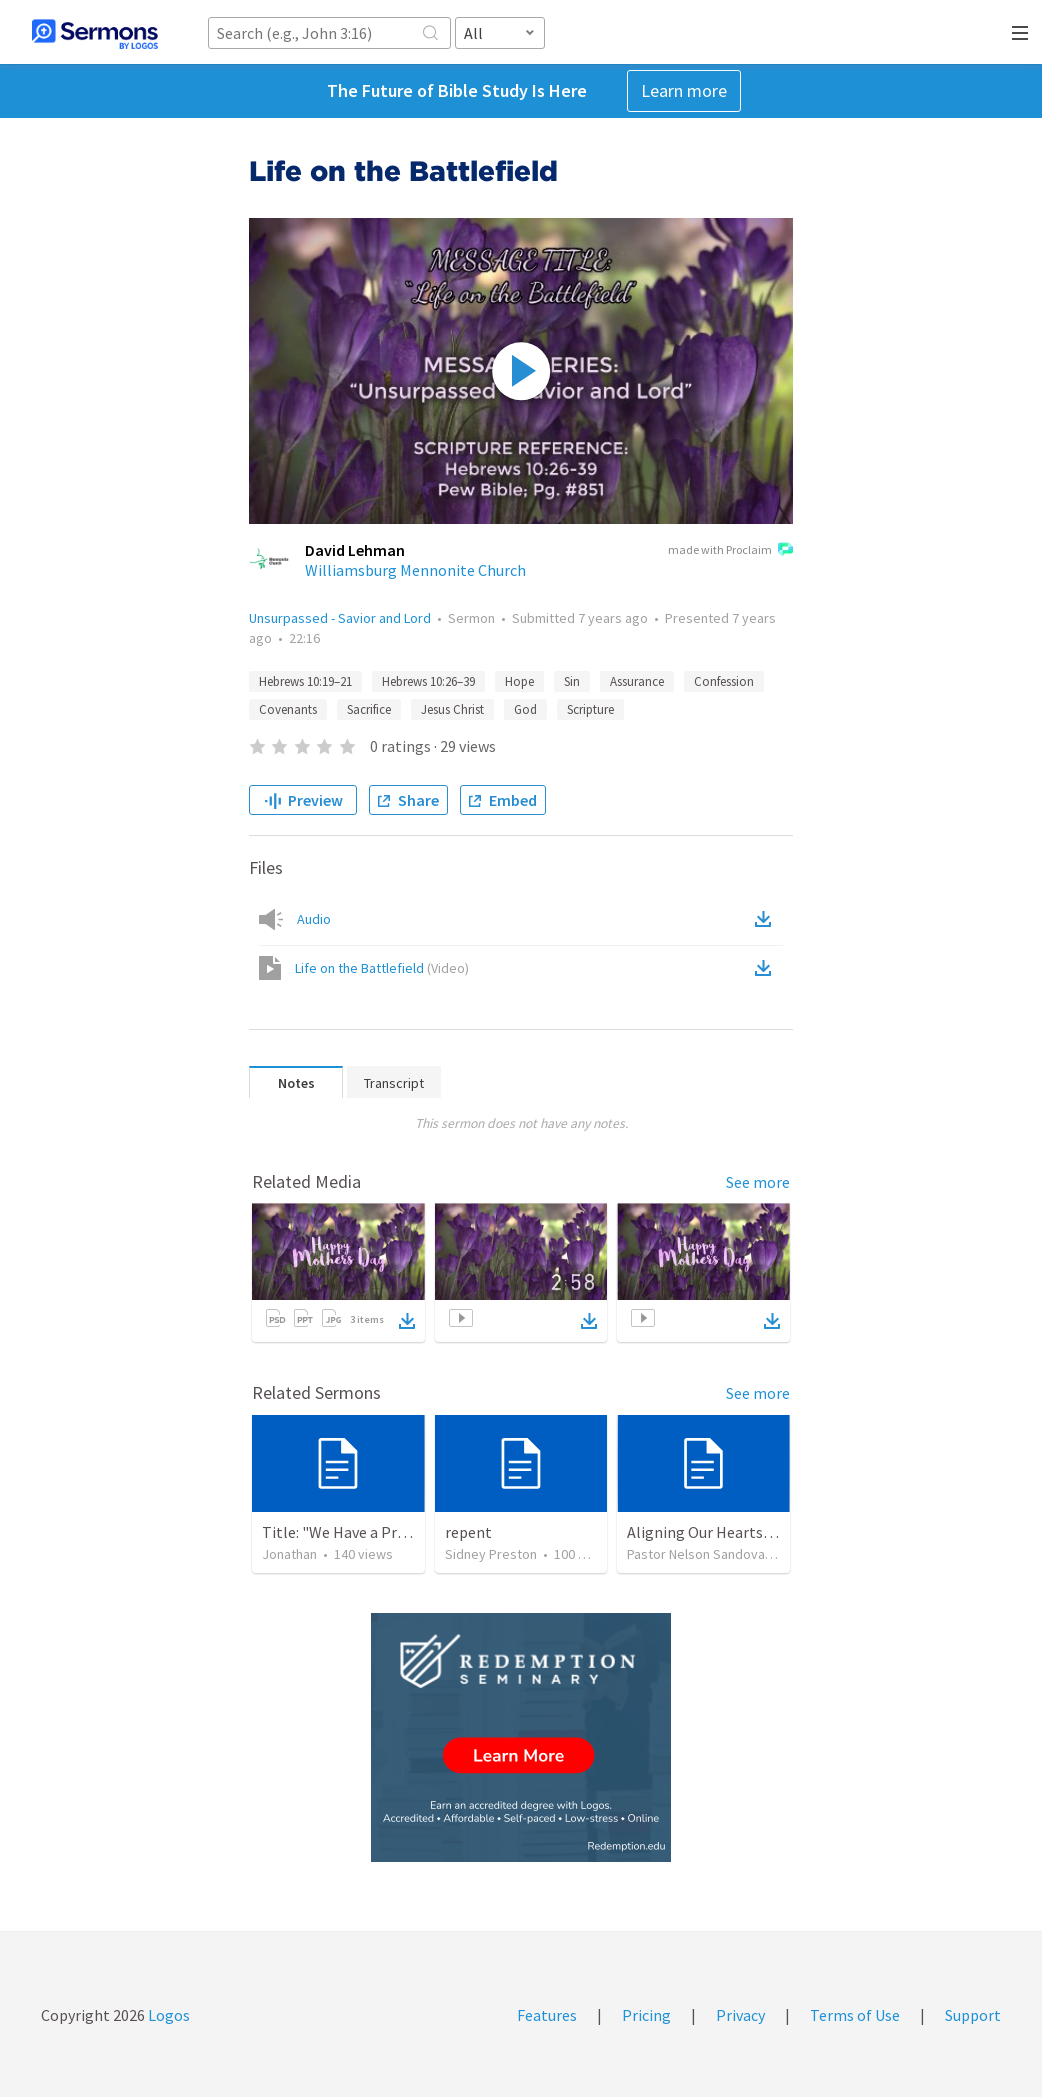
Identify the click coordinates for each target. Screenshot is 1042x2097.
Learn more (684, 90)
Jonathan (289, 1554)
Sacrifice (369, 709)
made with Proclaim (730, 551)
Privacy (740, 2015)
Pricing (646, 2015)
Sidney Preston (491, 1554)
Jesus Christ (452, 709)
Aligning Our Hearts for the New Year (752, 1532)
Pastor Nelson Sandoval (697, 1554)
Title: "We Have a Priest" (346, 1532)
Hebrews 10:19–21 (305, 681)
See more (758, 1182)
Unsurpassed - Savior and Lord (340, 618)
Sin (572, 681)
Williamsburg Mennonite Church (415, 570)
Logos (167, 2015)
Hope (519, 681)
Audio (314, 919)
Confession (724, 681)
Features (547, 2015)
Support (973, 2015)
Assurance (637, 681)
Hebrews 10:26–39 (428, 681)
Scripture (590, 709)
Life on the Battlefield (382, 968)
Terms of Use (855, 2015)
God (525, 709)
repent (468, 1532)
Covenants (288, 709)
